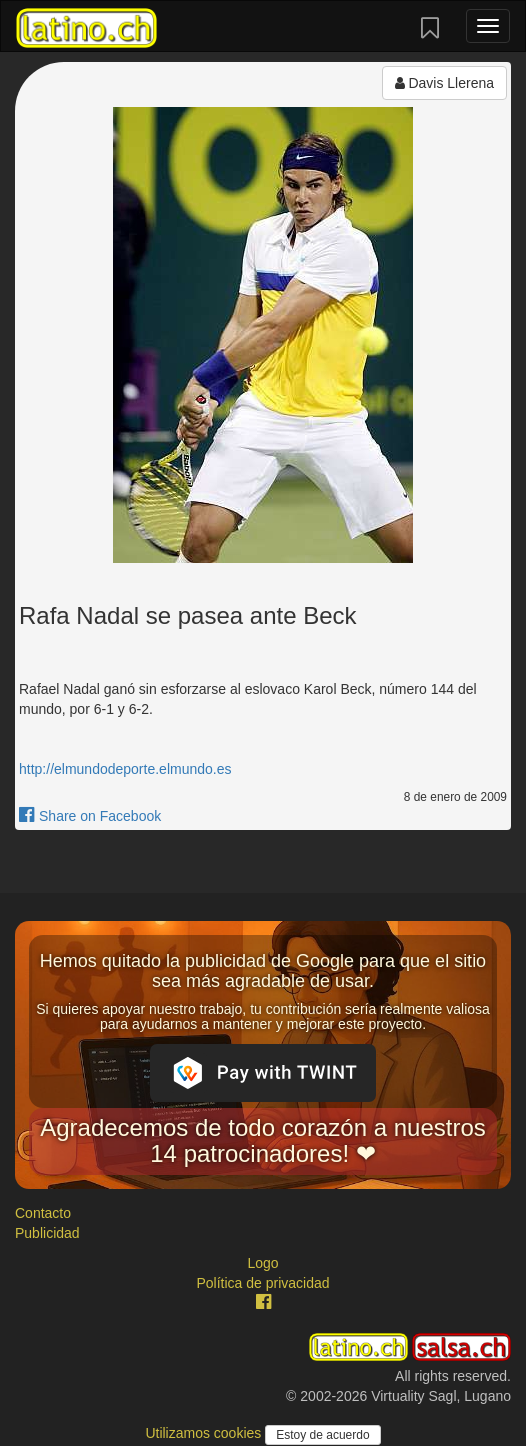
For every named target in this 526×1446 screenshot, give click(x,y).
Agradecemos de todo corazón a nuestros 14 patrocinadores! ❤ (263, 1140)
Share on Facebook (90, 816)
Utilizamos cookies (205, 1433)
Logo (262, 1263)
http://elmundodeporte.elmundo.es (125, 769)
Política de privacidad (262, 1283)
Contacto (43, 1213)
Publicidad (47, 1233)
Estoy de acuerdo (322, 1435)
